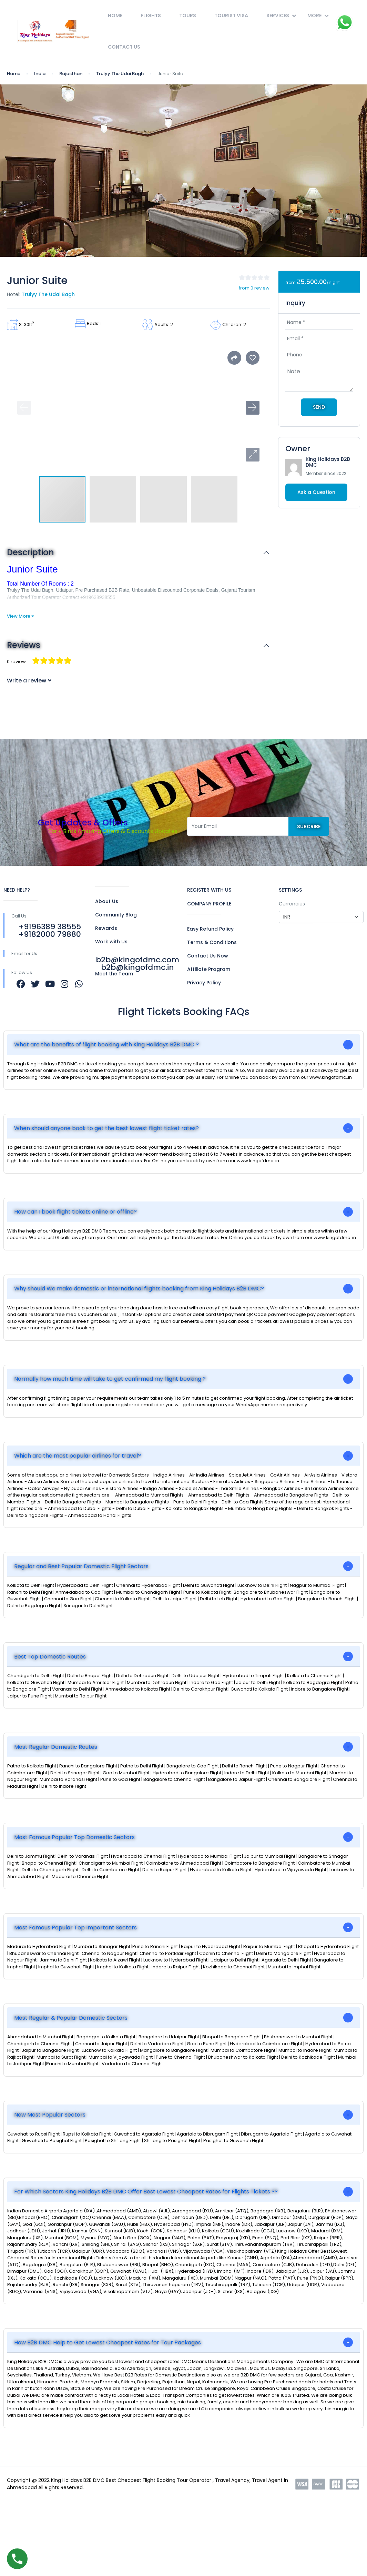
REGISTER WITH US (209, 889)
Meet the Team (114, 973)
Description (30, 553)
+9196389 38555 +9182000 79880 (50, 930)
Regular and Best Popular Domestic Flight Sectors (81, 1566)
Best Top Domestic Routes (50, 1657)
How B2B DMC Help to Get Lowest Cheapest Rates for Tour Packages (107, 2342)
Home (115, 15)
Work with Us (111, 941)
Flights (151, 15)
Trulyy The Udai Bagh (120, 73)
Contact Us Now (207, 955)
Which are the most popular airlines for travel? (77, 1456)
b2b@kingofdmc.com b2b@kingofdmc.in (137, 963)
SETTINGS (290, 889)
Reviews (23, 645)
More (317, 15)
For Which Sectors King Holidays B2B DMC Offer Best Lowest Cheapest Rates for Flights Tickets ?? (146, 2191)
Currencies (292, 903)
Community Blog (116, 914)
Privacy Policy (204, 982)
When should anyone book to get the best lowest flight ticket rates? (106, 1128)
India (39, 73)
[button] (252, 455)
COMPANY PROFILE (209, 903)
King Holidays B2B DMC (328, 462)
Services (281, 15)
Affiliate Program (208, 969)
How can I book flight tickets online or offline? (75, 1212)
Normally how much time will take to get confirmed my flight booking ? (110, 1379)
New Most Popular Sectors (49, 2115)
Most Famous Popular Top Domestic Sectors (74, 1837)
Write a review (29, 680)
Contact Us (124, 46)
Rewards (106, 928)
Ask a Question (316, 492)
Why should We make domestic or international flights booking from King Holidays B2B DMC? (139, 1288)
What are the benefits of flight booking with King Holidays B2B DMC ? (106, 1044)
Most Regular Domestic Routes (55, 1747)
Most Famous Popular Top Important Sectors (75, 1927)
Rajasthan (70, 73)
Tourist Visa (231, 15)
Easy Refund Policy (210, 928)
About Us (106, 901)
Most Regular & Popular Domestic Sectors (71, 2018)
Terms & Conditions (212, 942)
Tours (187, 15)
